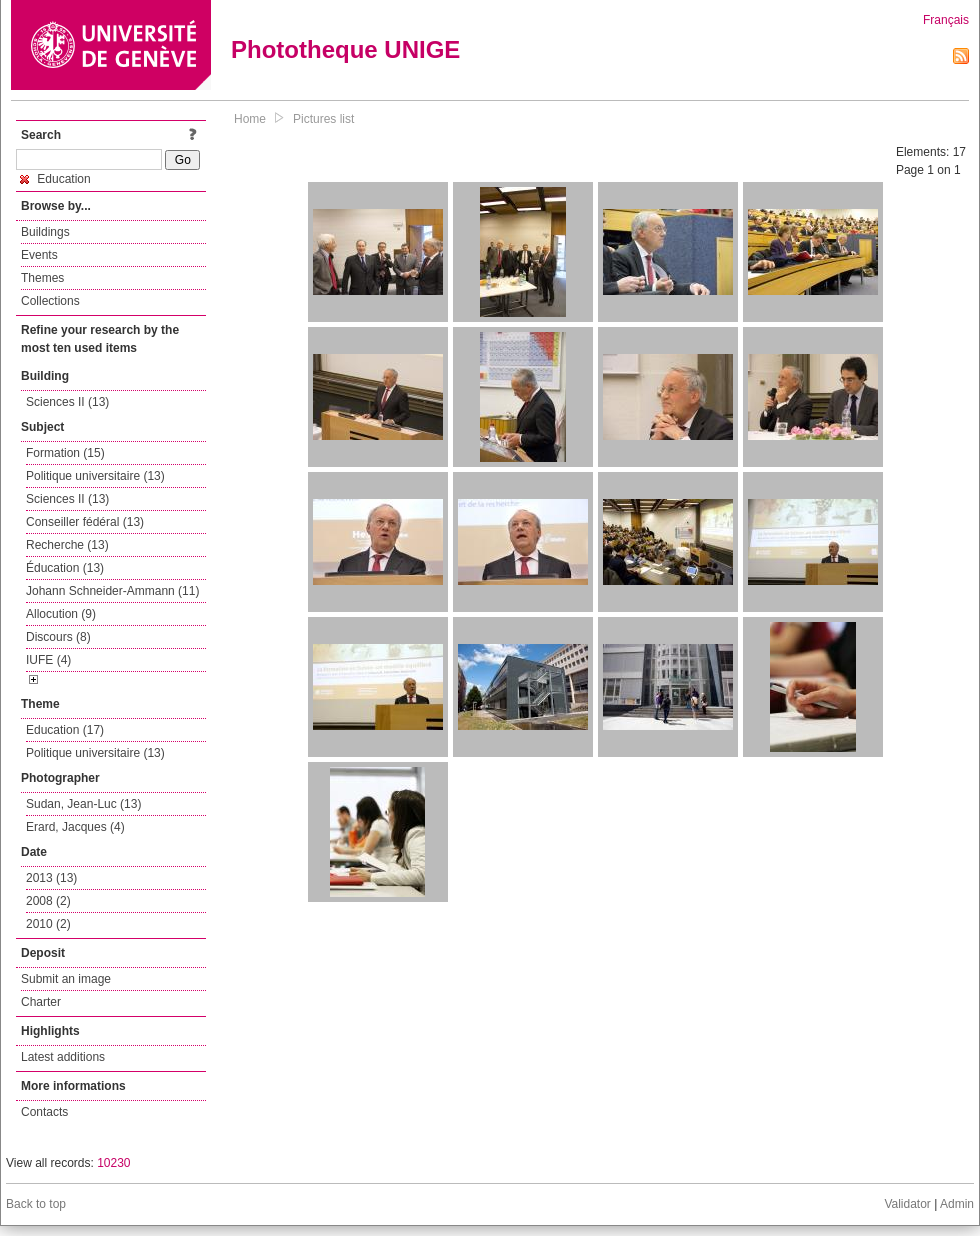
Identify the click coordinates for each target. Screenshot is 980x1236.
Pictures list (323, 119)
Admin (957, 1204)
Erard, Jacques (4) (75, 827)
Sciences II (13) (67, 402)
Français (946, 20)
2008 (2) (48, 901)
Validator (907, 1204)
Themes (42, 278)
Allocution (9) (61, 614)
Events (39, 255)
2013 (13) (51, 878)
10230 (113, 1163)
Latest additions (63, 1057)
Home (250, 119)
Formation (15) (65, 453)
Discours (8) (58, 637)
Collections (50, 301)
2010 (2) (48, 924)
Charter (41, 1002)
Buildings (45, 232)
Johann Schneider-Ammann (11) (112, 591)
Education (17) (65, 730)
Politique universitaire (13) (95, 476)
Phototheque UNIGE (345, 49)
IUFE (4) (48, 660)
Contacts (44, 1112)
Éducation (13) (65, 568)
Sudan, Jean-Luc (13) (83, 804)
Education (55, 179)
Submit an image (66, 979)
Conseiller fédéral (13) (85, 522)
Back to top (36, 1204)
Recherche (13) (67, 545)
